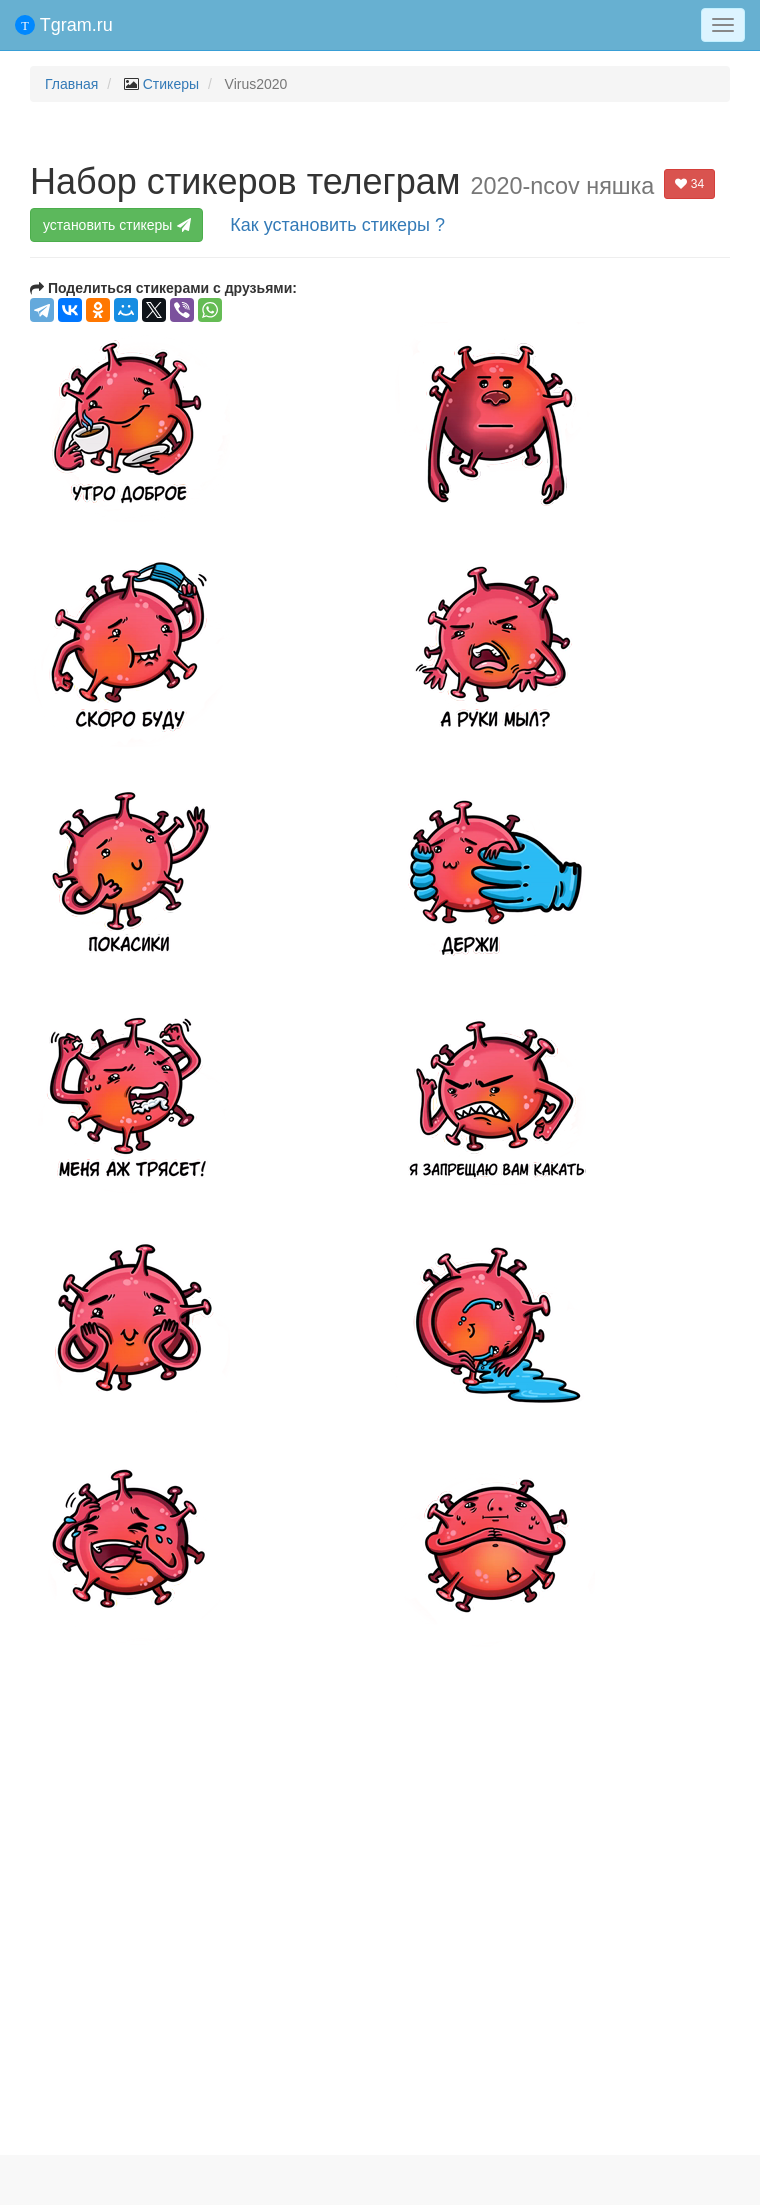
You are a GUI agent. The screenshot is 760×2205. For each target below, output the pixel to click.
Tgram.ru (64, 25)
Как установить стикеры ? (337, 225)
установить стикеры (119, 225)
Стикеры (171, 84)
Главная (71, 84)
